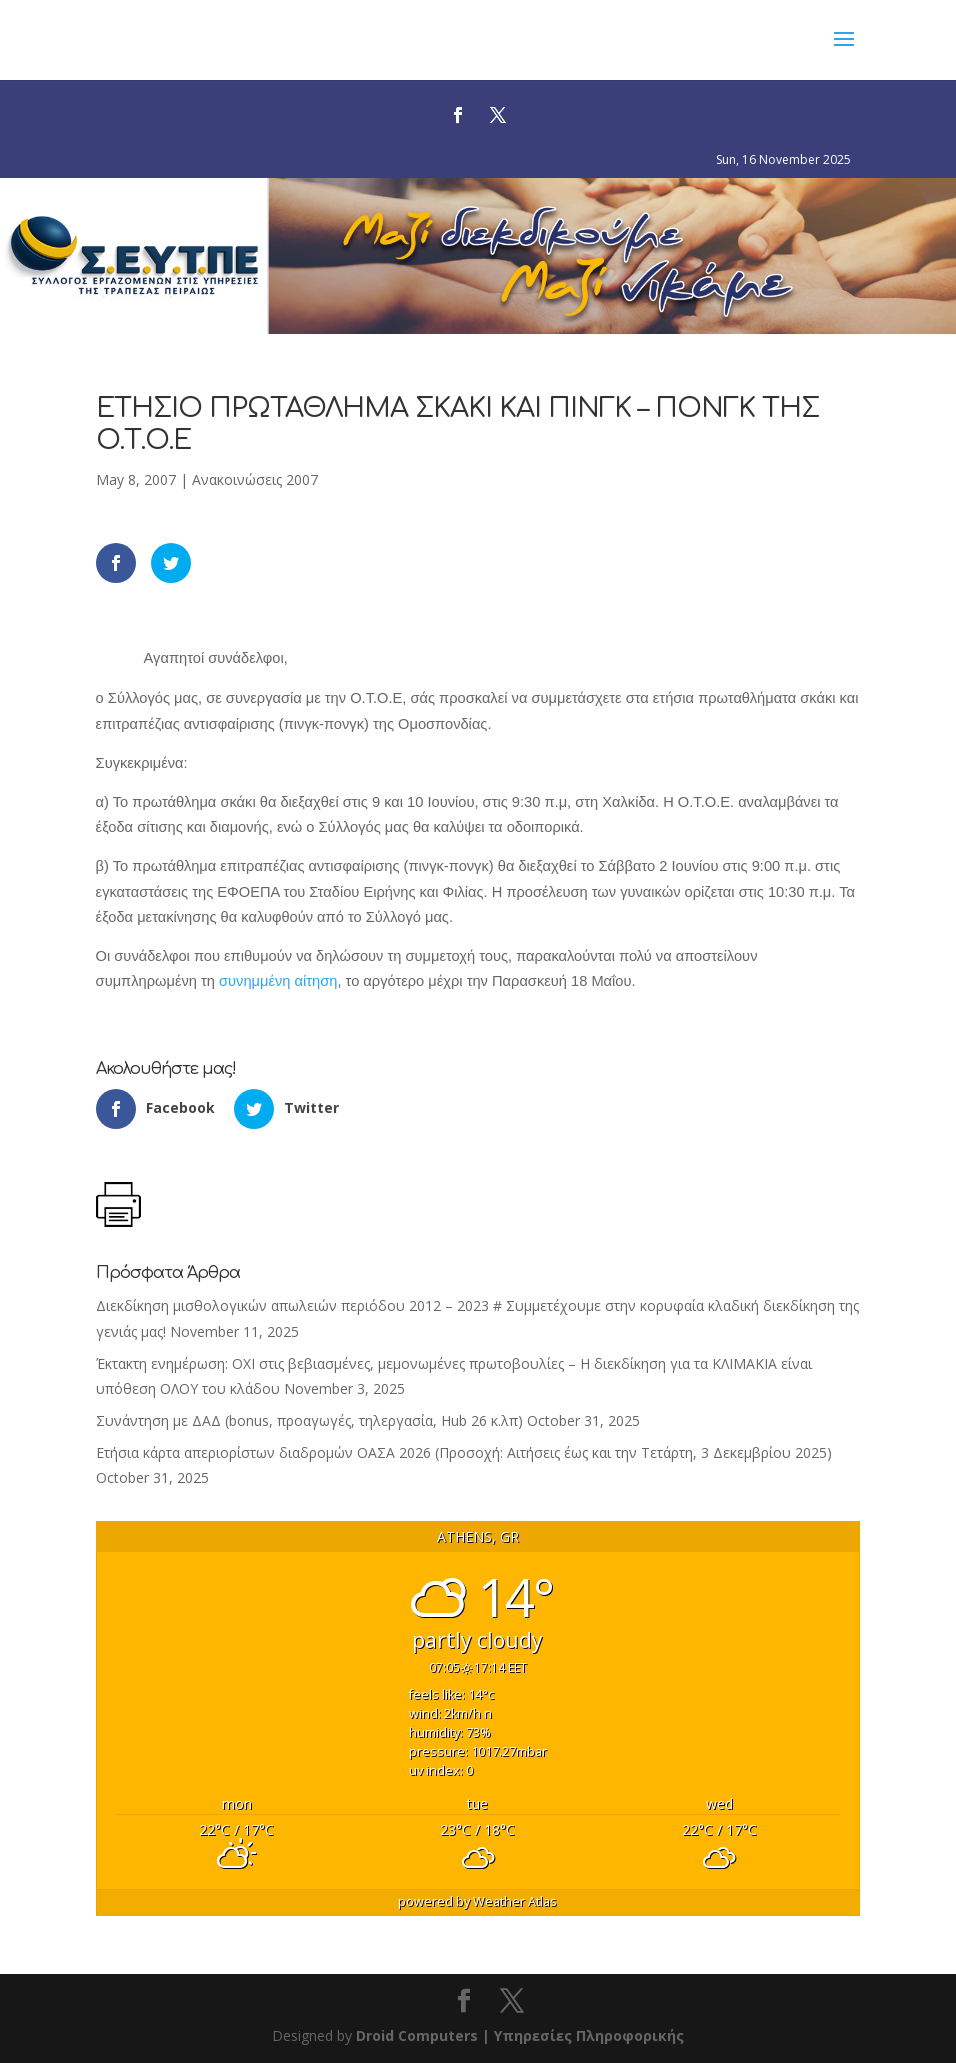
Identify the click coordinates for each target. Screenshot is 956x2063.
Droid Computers (417, 2035)
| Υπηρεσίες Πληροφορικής (583, 2035)
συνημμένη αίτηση (278, 981)
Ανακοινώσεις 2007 (255, 479)
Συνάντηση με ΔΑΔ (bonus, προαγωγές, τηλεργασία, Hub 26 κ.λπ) (309, 1420)
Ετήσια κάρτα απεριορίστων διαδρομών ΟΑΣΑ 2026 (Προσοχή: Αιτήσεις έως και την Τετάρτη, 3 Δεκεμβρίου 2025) (464, 1452)
